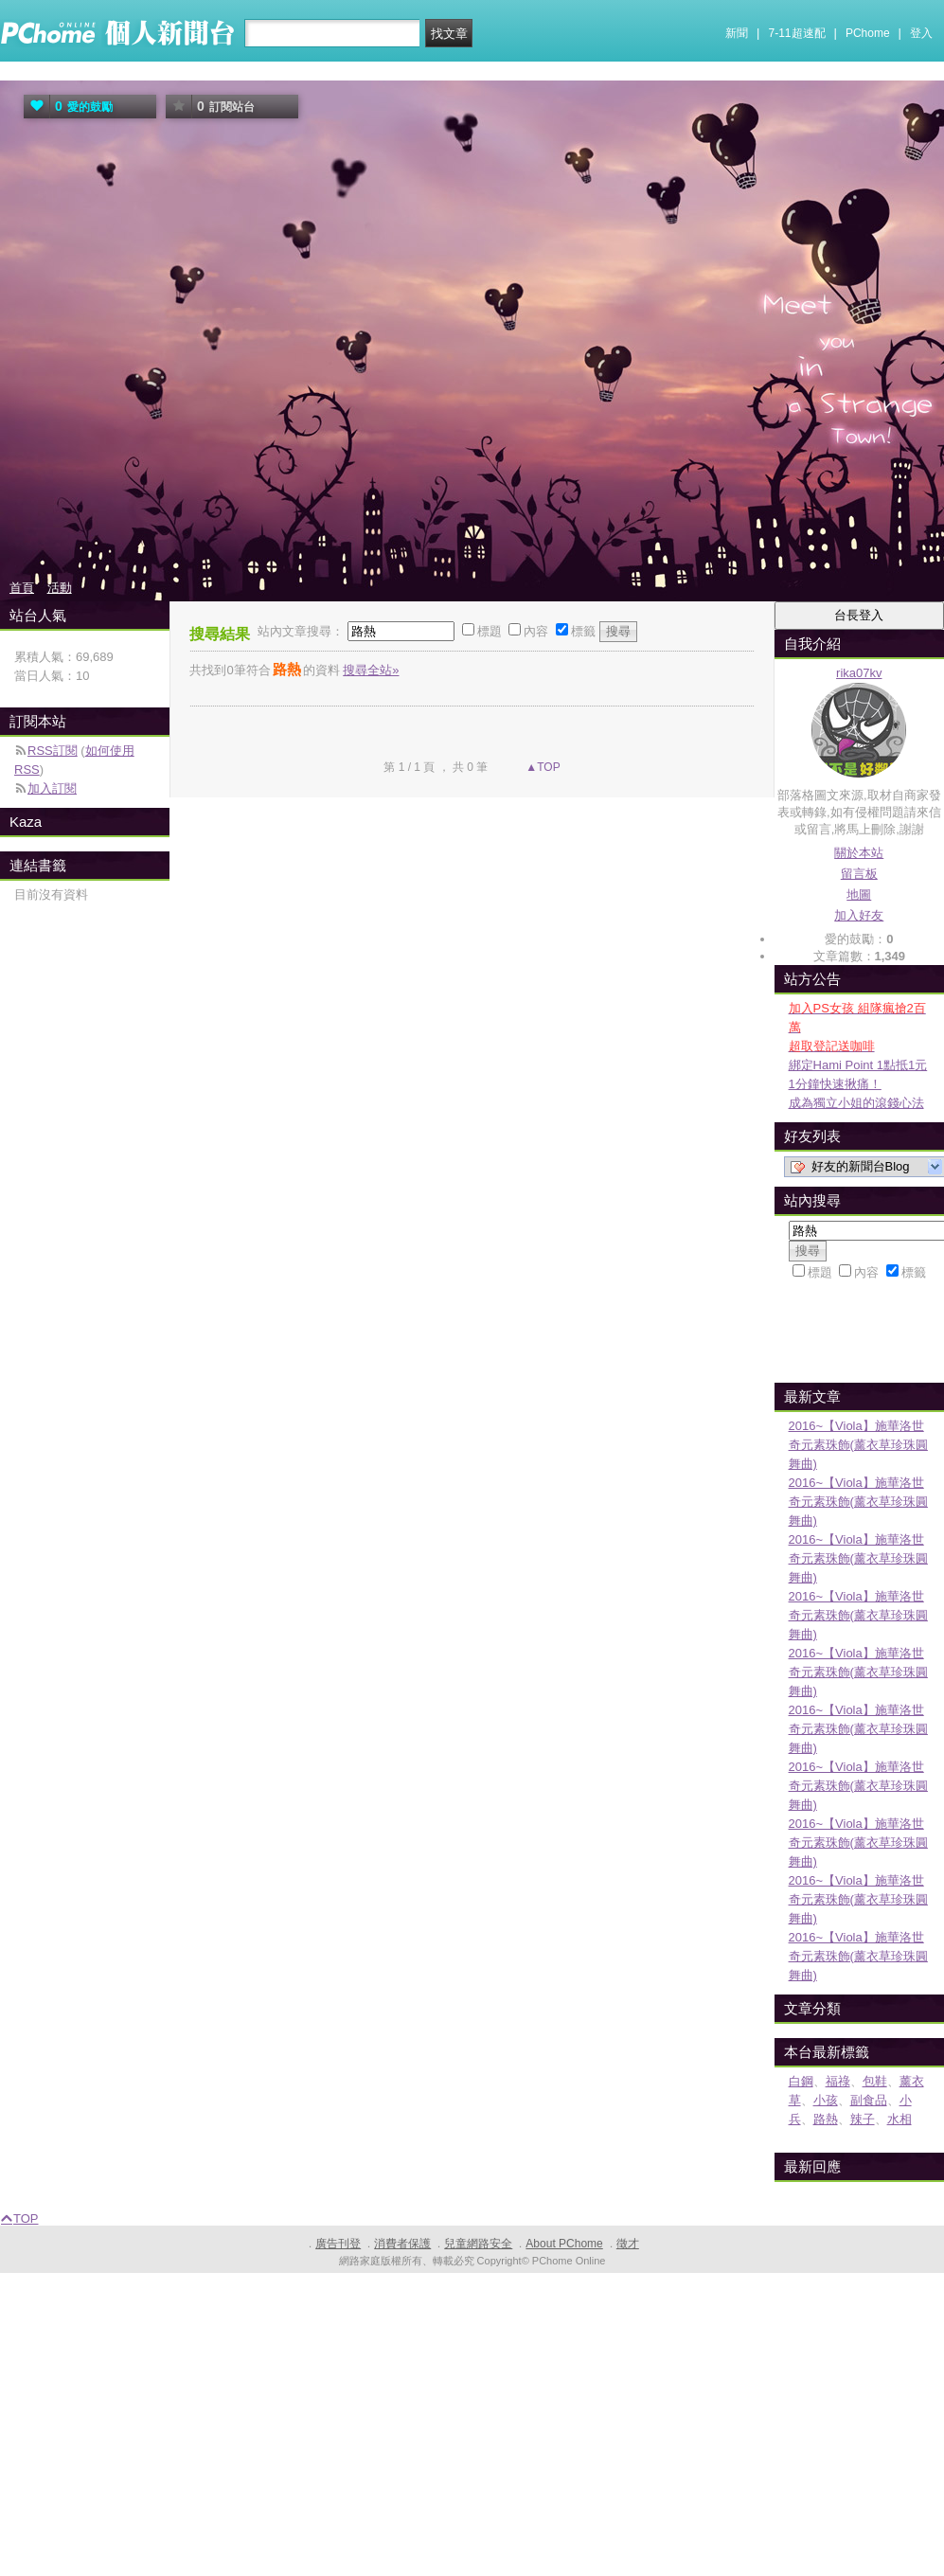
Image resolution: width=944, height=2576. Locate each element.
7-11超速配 (797, 33)
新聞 (736, 33)
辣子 (862, 2119)
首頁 (21, 588)
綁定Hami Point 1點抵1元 (858, 1065)
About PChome (563, 2243)
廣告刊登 (338, 2243)
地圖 (858, 894)
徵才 (627, 2243)
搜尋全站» (371, 670)
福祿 (838, 2081)
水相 (899, 2119)
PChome (868, 33)
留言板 (859, 874)
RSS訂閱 (52, 750)
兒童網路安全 (478, 2243)
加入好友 (858, 915)
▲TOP (542, 767)
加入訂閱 (52, 788)
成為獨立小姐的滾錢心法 (856, 1103)
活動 (59, 588)
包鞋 (875, 2081)
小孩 (825, 2100)
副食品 (868, 2100)
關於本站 (858, 853)
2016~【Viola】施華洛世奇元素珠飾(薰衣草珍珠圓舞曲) (858, 1445)
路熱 (825, 2119)
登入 (921, 33)
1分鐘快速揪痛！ (835, 1084)
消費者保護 (402, 2243)
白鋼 (801, 2081)
